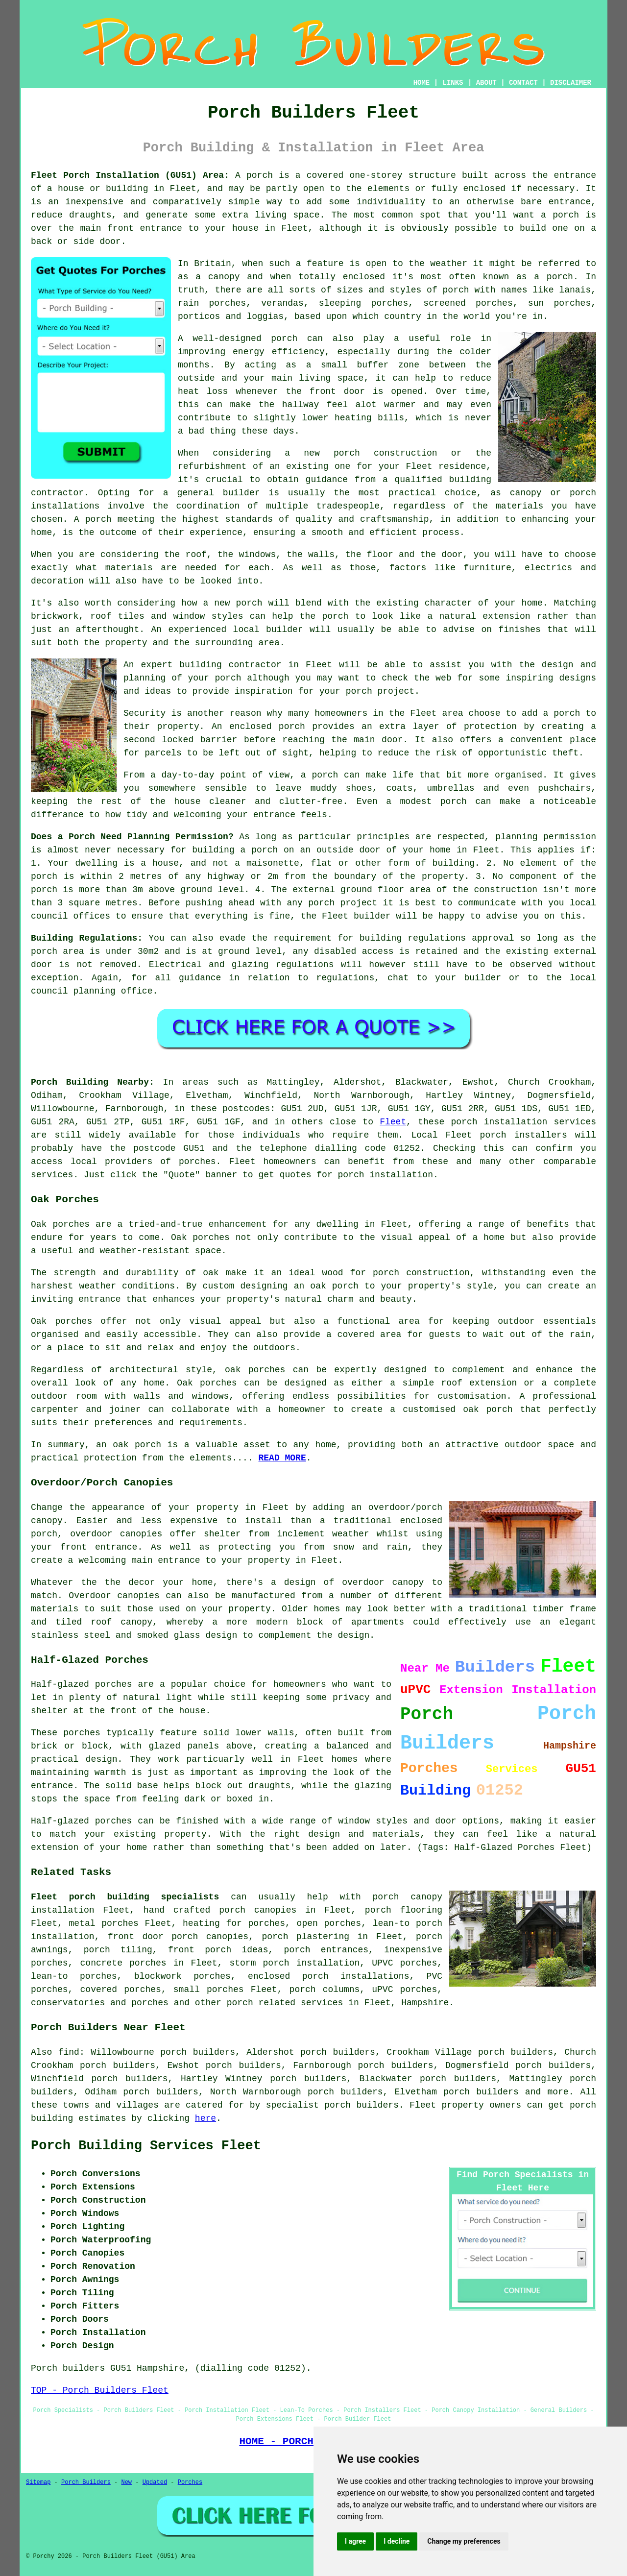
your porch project (366, 691)
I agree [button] (355, 2541)
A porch (93, 519)
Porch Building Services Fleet (146, 2146)
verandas (282, 303)
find (68, 2052)
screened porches (467, 303)
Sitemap (38, 2482)
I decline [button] (397, 2541)
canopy (136, 1622)
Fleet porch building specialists (125, 1897)
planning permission (545, 837)
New (126, 2482)
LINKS (452, 83)
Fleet (393, 1122)
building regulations (413, 938)
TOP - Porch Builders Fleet (100, 2390)
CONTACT (523, 83)
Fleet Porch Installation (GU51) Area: (130, 175)
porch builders (481, 2092)
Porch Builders (86, 2482)
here (205, 2118)
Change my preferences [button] (463, 2541)
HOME (421, 83)
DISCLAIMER (570, 83)
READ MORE (282, 1458)
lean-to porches (74, 1976)
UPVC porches (404, 1963)
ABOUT (486, 83)
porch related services (285, 2003)
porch (259, 175)
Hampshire (425, 2003)
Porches (190, 2482)
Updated (155, 2482)
